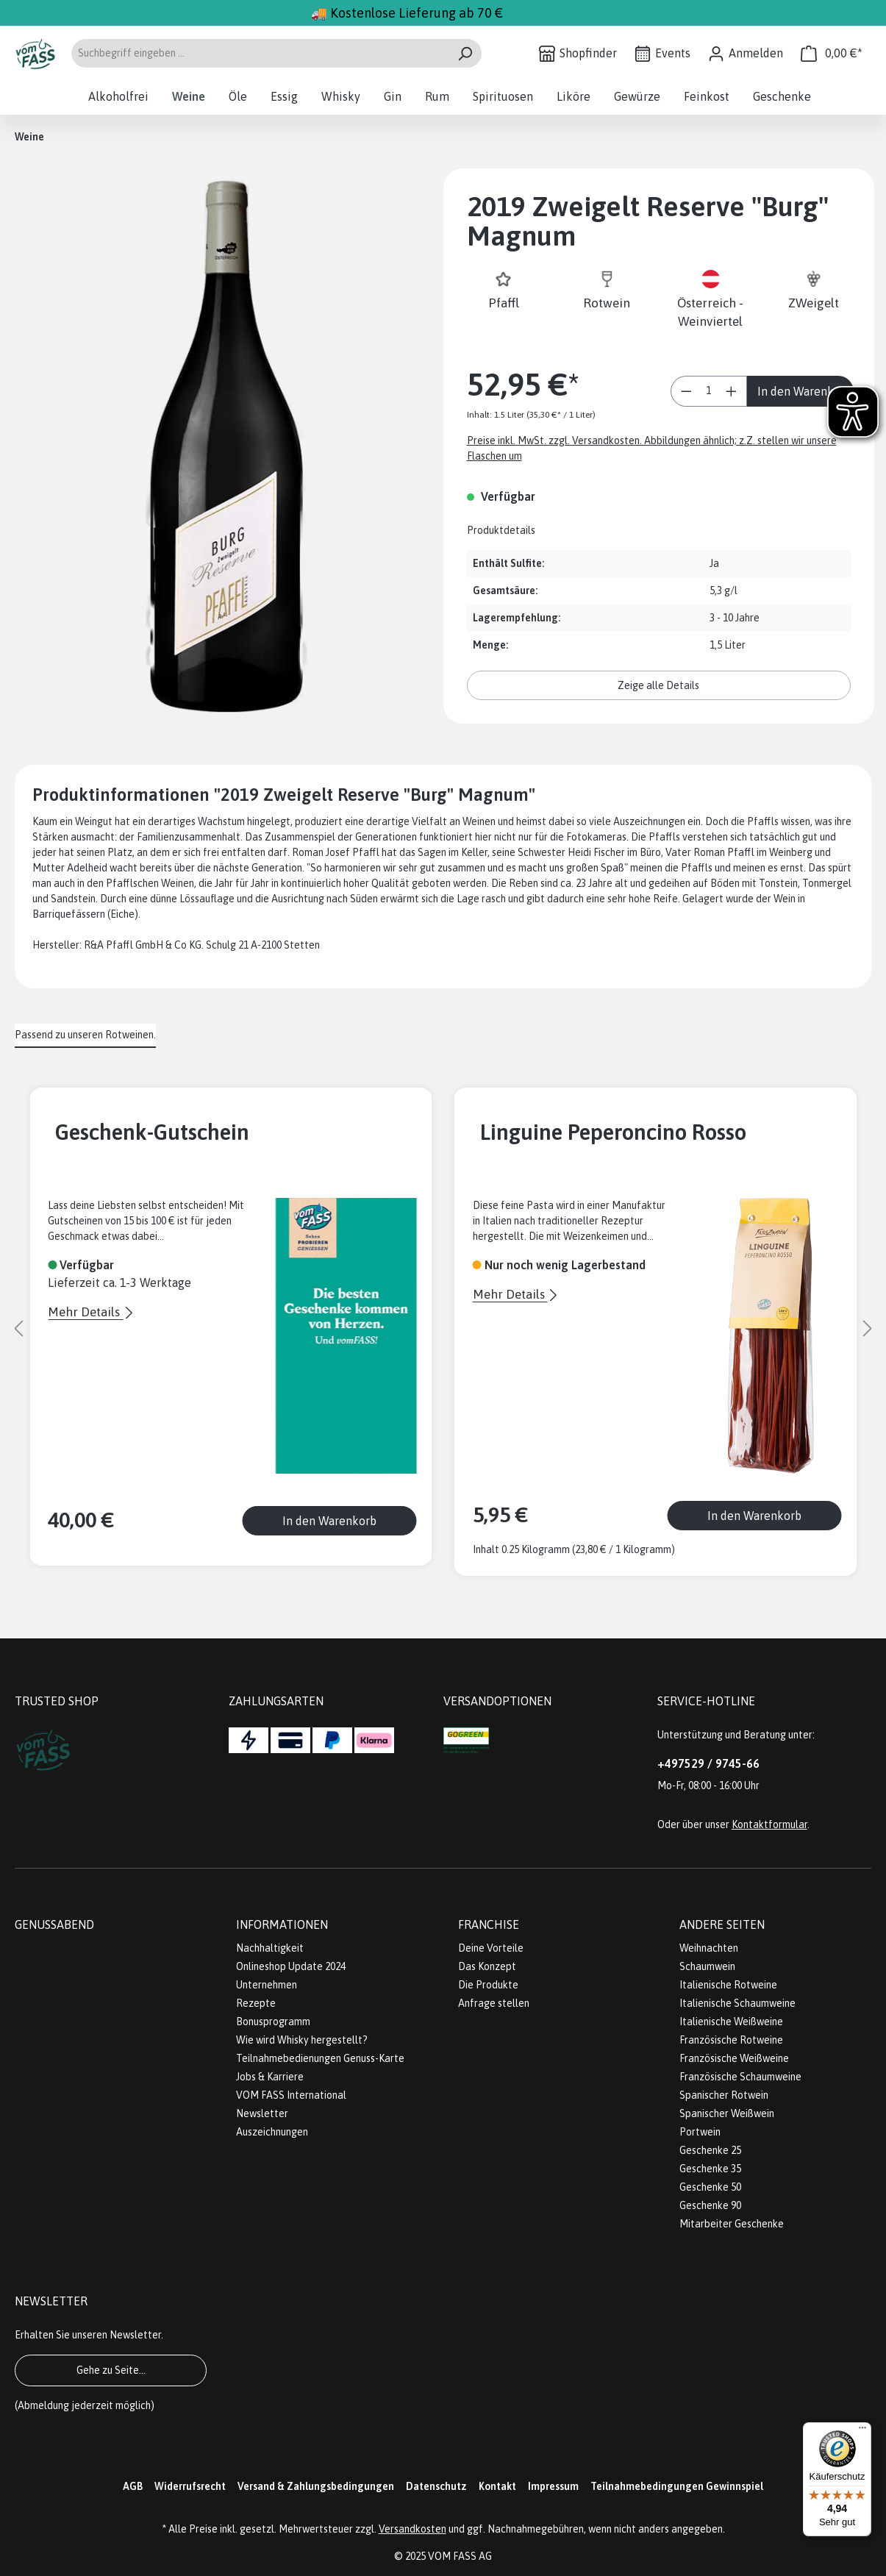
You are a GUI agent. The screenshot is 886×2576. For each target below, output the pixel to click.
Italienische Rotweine (728, 1985)
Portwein (700, 2132)
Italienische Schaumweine (737, 2003)
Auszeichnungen (272, 2132)
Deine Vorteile (491, 1948)
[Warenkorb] (831, 53)
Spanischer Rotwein (723, 2095)
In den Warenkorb (804, 391)
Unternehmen (266, 1985)
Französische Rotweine (731, 2040)
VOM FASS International (291, 2095)
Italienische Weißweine (731, 2021)
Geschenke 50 (710, 2187)
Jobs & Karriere (270, 2077)
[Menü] (862, 2431)
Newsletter (262, 2113)
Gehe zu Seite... (111, 2370)
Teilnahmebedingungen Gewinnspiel (676, 2486)
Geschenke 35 (710, 2168)
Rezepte (256, 2003)
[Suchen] (465, 53)
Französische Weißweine (734, 2058)
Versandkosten (412, 2529)
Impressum (553, 2486)
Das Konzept (487, 1966)
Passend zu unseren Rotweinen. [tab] (85, 1035)
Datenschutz (436, 2486)
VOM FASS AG (460, 2556)
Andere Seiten (722, 1924)
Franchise (488, 1924)
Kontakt (497, 2486)
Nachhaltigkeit (270, 1948)
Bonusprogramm (273, 2021)
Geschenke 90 (710, 2205)
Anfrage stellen (493, 2003)
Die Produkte (488, 1985)
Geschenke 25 (710, 2150)
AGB (133, 2486)
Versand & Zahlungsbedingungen (315, 2486)
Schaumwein (707, 1966)
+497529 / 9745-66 (708, 1763)
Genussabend (54, 1924)
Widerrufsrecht (190, 2486)
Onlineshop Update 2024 (291, 1966)
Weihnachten (708, 1948)
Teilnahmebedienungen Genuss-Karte (320, 2058)
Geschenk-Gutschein (152, 1131)
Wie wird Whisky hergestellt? (302, 2040)
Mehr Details (85, 1312)
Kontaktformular (769, 1824)
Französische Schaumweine (740, 2077)
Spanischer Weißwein (726, 2113)
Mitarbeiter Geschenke (731, 2224)
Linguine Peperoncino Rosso (613, 1131)
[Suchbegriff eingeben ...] (260, 53)
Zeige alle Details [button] (658, 685)
